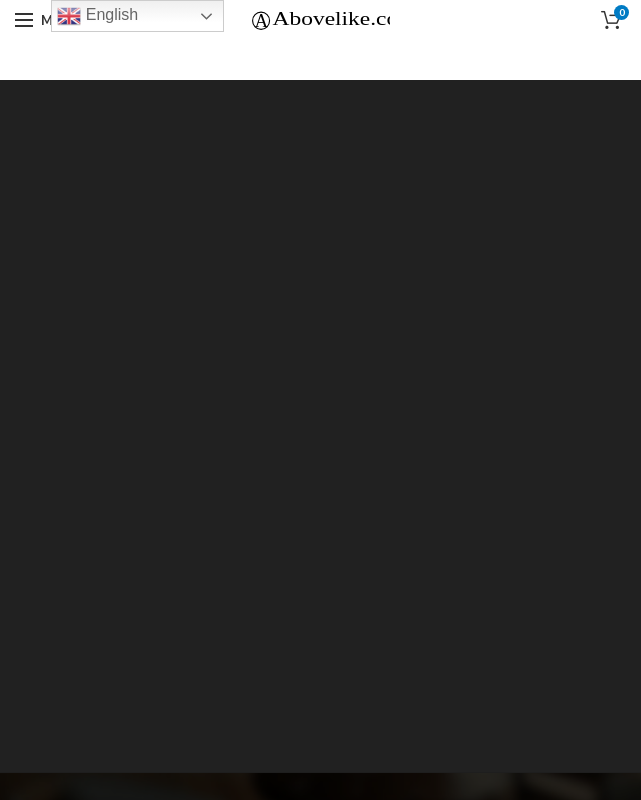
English (97, 16)
